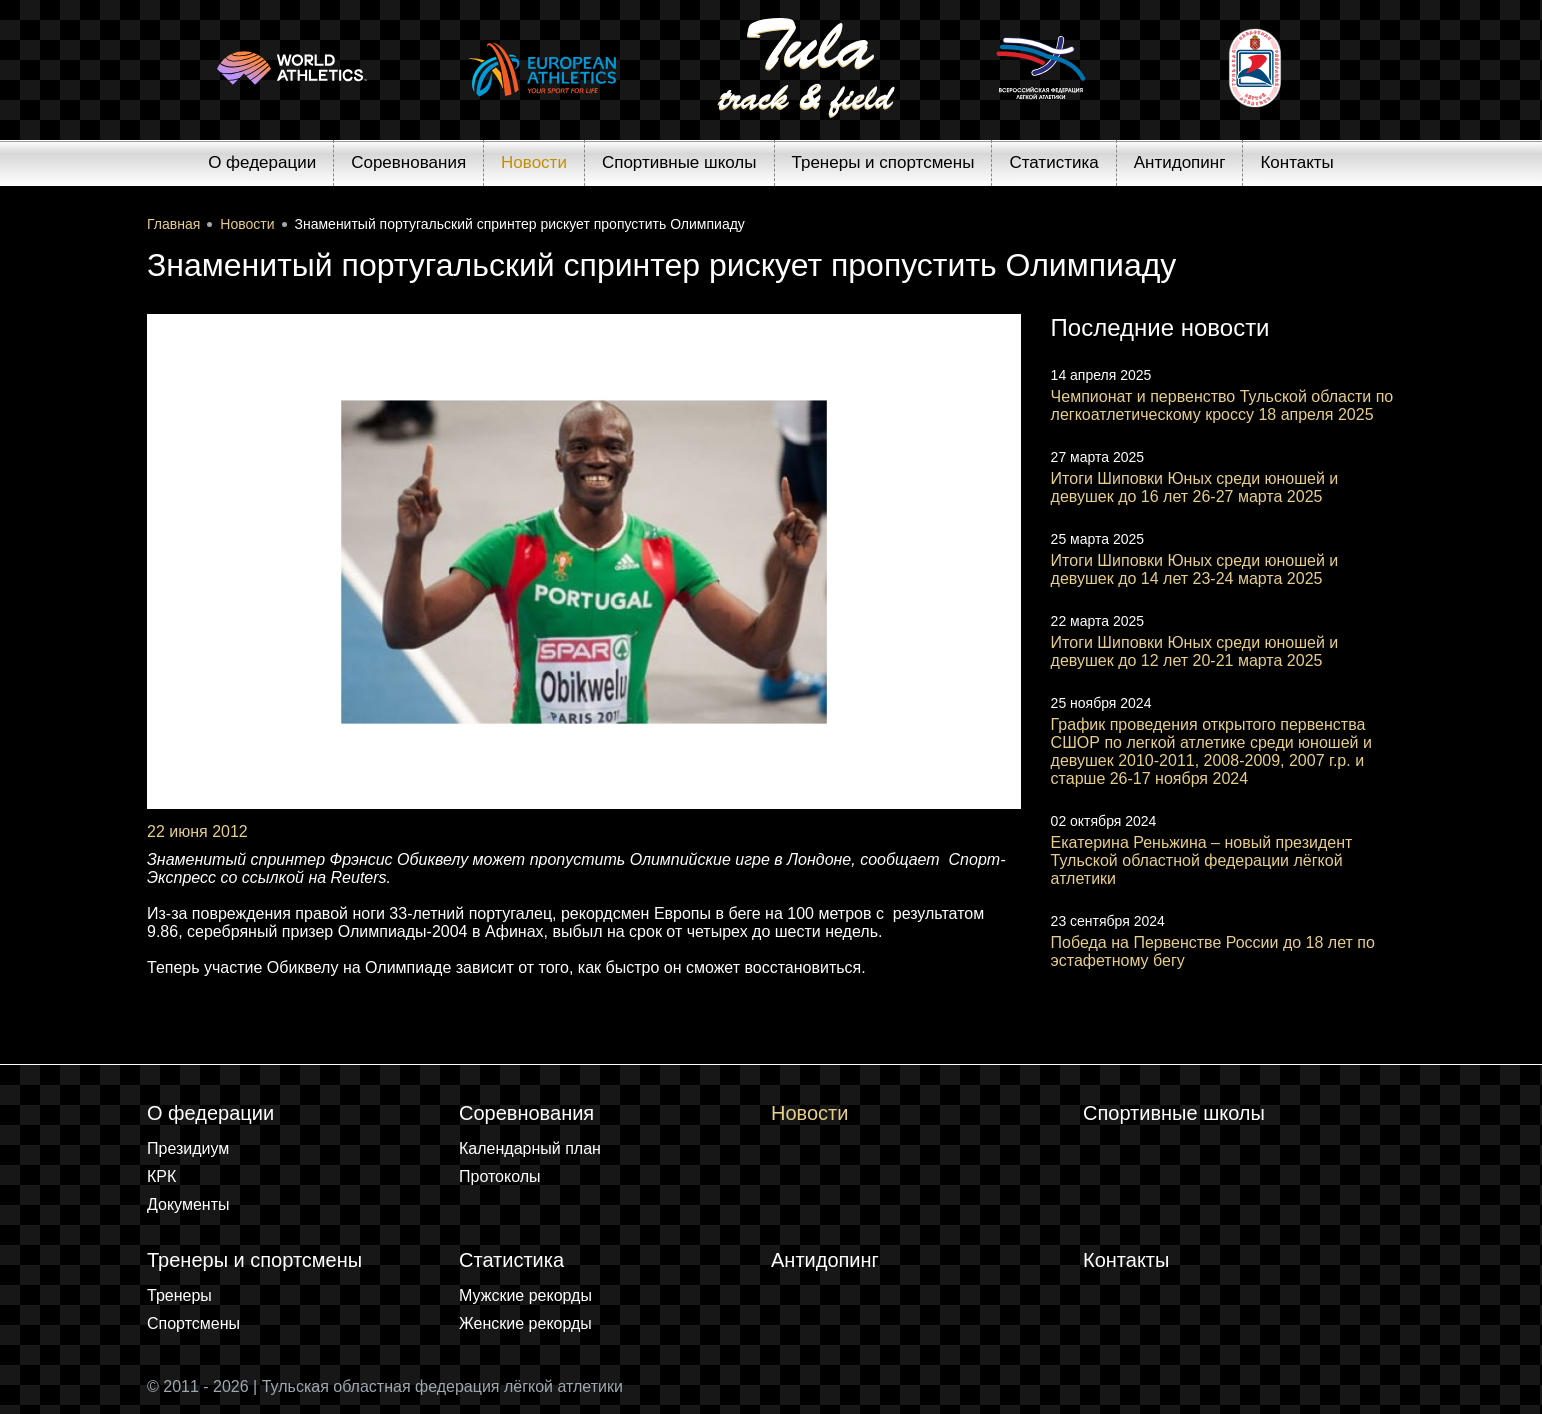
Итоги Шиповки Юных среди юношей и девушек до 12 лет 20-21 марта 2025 (1195, 651)
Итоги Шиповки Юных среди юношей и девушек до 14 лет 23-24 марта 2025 (1195, 569)
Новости (534, 162)
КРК (161, 1176)
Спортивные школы (679, 162)
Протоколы (500, 1176)
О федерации (262, 162)
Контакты (1296, 162)
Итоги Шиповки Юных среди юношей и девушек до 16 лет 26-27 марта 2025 (1195, 487)
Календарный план (530, 1148)
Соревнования (408, 162)
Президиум (188, 1148)
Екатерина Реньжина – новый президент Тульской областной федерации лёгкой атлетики (1202, 860)
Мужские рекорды (525, 1295)
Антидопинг (1180, 162)
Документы (188, 1204)
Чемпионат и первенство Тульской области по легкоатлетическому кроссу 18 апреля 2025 (1222, 405)
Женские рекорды (525, 1323)
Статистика (1053, 162)
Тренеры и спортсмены (883, 162)
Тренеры (179, 1295)
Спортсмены (193, 1323)
